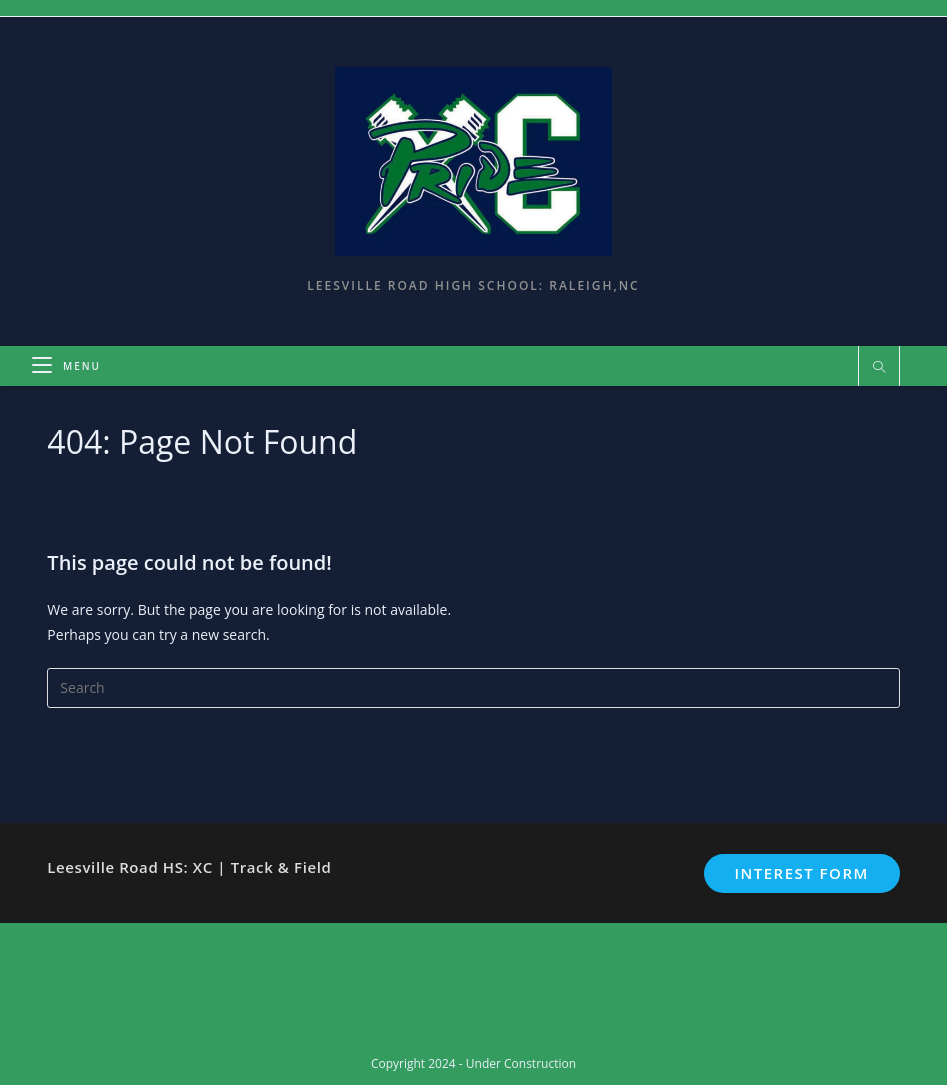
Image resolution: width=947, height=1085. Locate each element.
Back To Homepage (111, 720)
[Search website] (879, 368)
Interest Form (801, 873)
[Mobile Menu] (66, 366)
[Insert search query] (473, 688)
